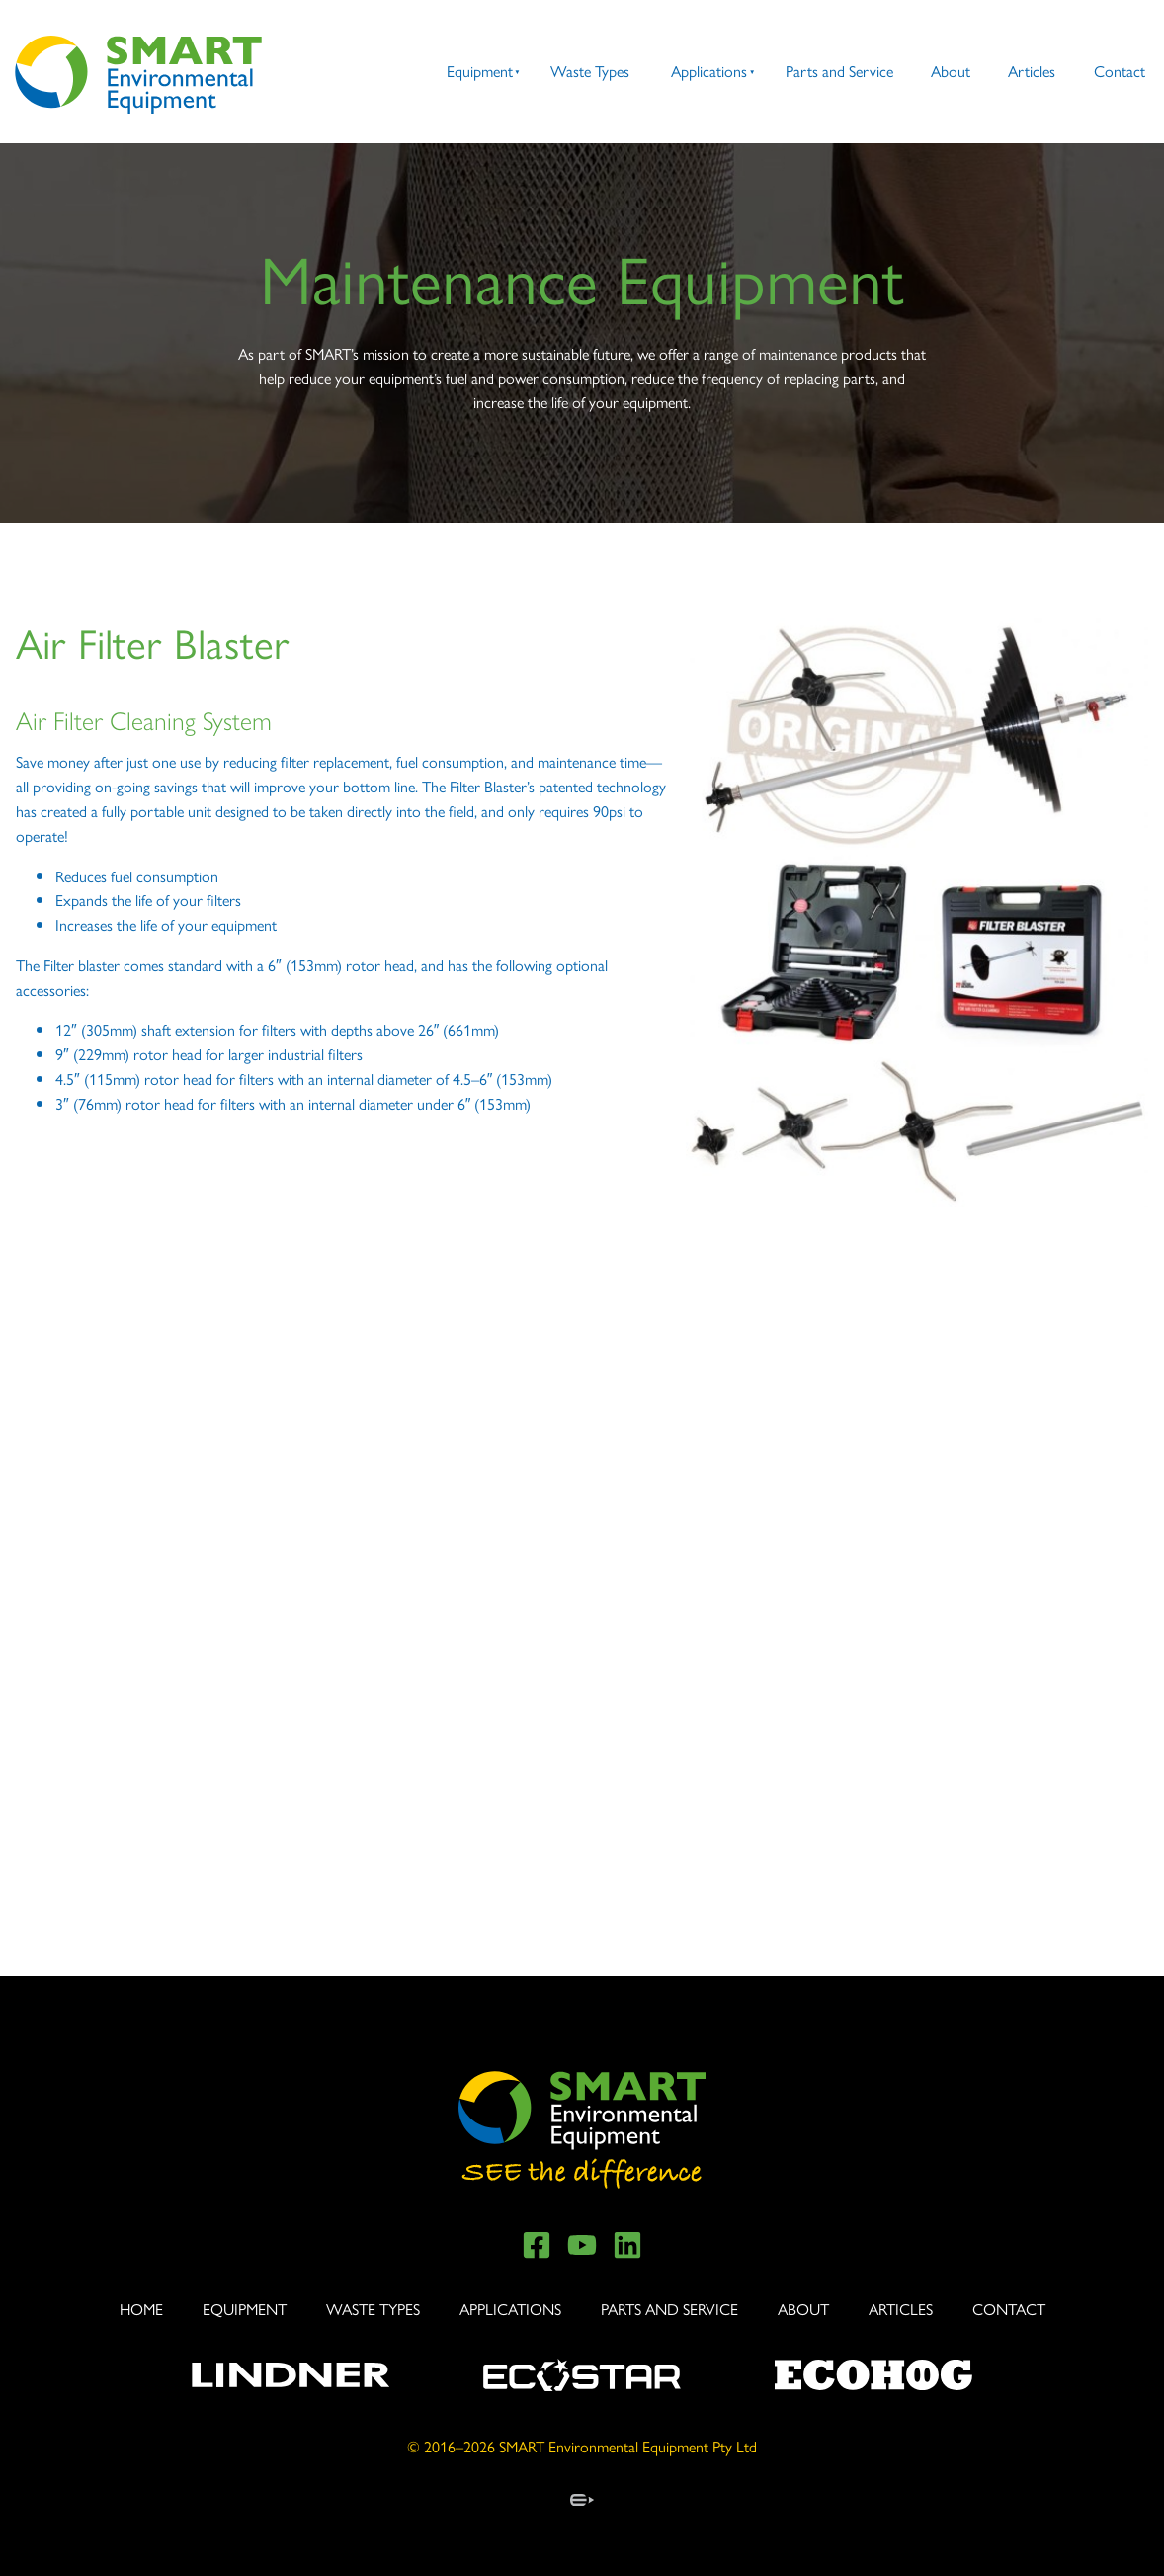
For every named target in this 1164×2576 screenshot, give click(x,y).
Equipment (480, 70)
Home (141, 2308)
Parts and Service (839, 70)
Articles (1031, 70)
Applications (709, 70)
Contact (1119, 70)
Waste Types (589, 70)
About (950, 70)
